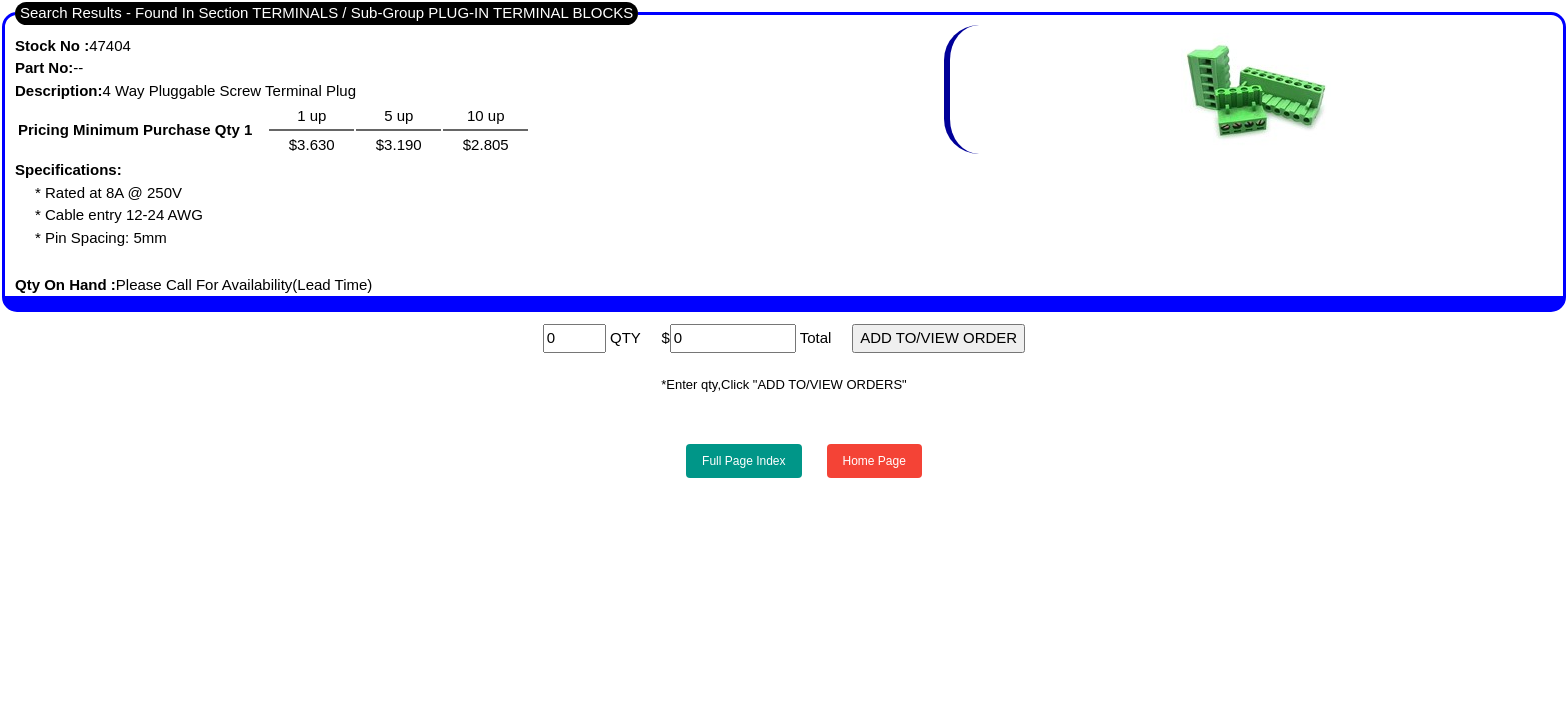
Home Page (874, 461)
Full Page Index (743, 461)
